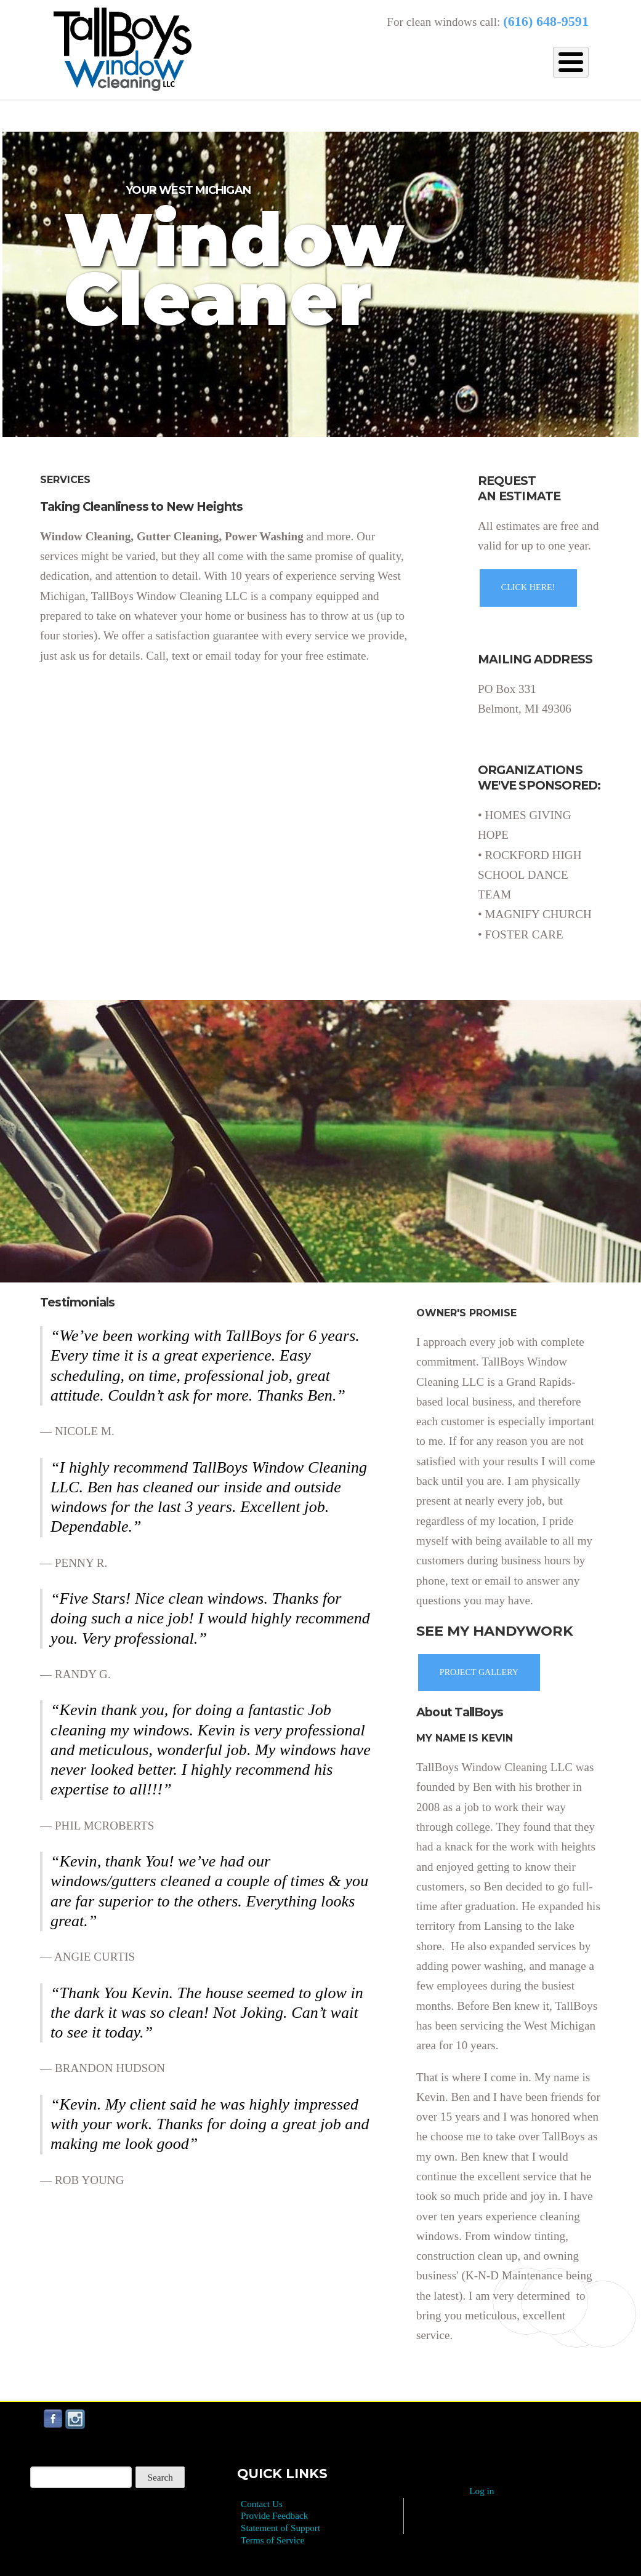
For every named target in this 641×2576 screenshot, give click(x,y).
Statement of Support (280, 2527)
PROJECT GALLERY (479, 1672)
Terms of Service (273, 2540)
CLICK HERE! (528, 587)
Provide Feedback (274, 2515)
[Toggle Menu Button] (571, 62)
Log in (481, 2491)
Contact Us (262, 2503)
